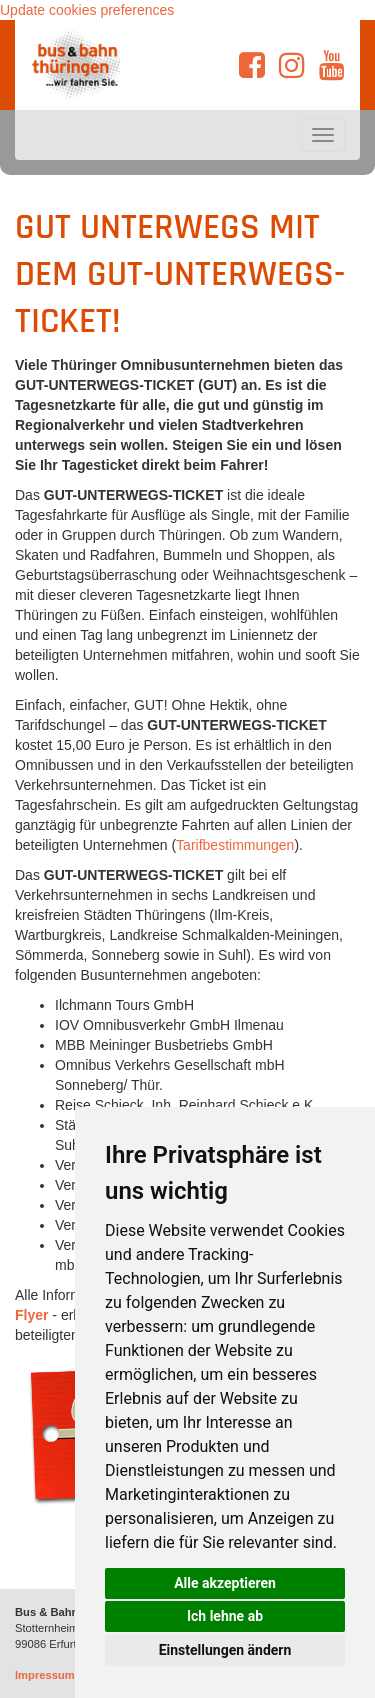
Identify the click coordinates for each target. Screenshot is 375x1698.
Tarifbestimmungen (235, 845)
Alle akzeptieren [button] (225, 1583)
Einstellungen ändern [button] (225, 1650)
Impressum (45, 1675)
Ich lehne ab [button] (225, 1616)
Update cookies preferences (87, 10)
